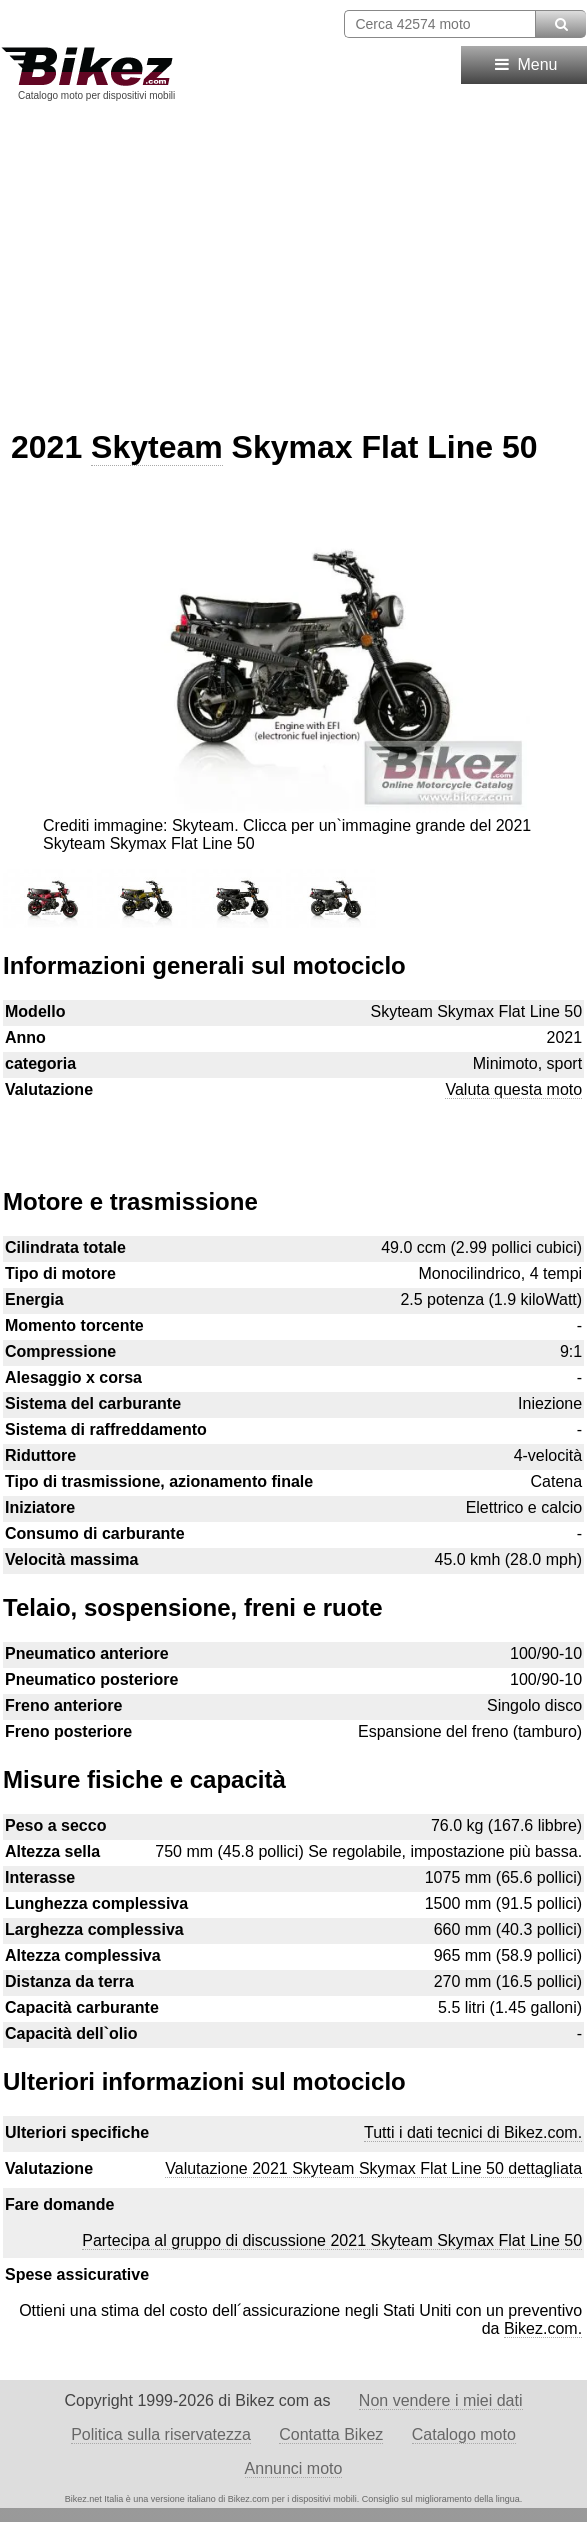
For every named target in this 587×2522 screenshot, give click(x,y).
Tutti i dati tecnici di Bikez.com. (473, 2132)
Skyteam (157, 447)
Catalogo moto (464, 2434)
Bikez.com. (543, 2328)
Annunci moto (294, 2468)
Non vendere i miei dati (441, 2400)
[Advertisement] (293, 258)
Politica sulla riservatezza (161, 2434)
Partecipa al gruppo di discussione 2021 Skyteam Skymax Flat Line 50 (332, 2240)
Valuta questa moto (513, 1089)
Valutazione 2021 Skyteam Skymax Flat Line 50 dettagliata (373, 2168)
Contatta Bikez (331, 2434)
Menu (524, 64)
